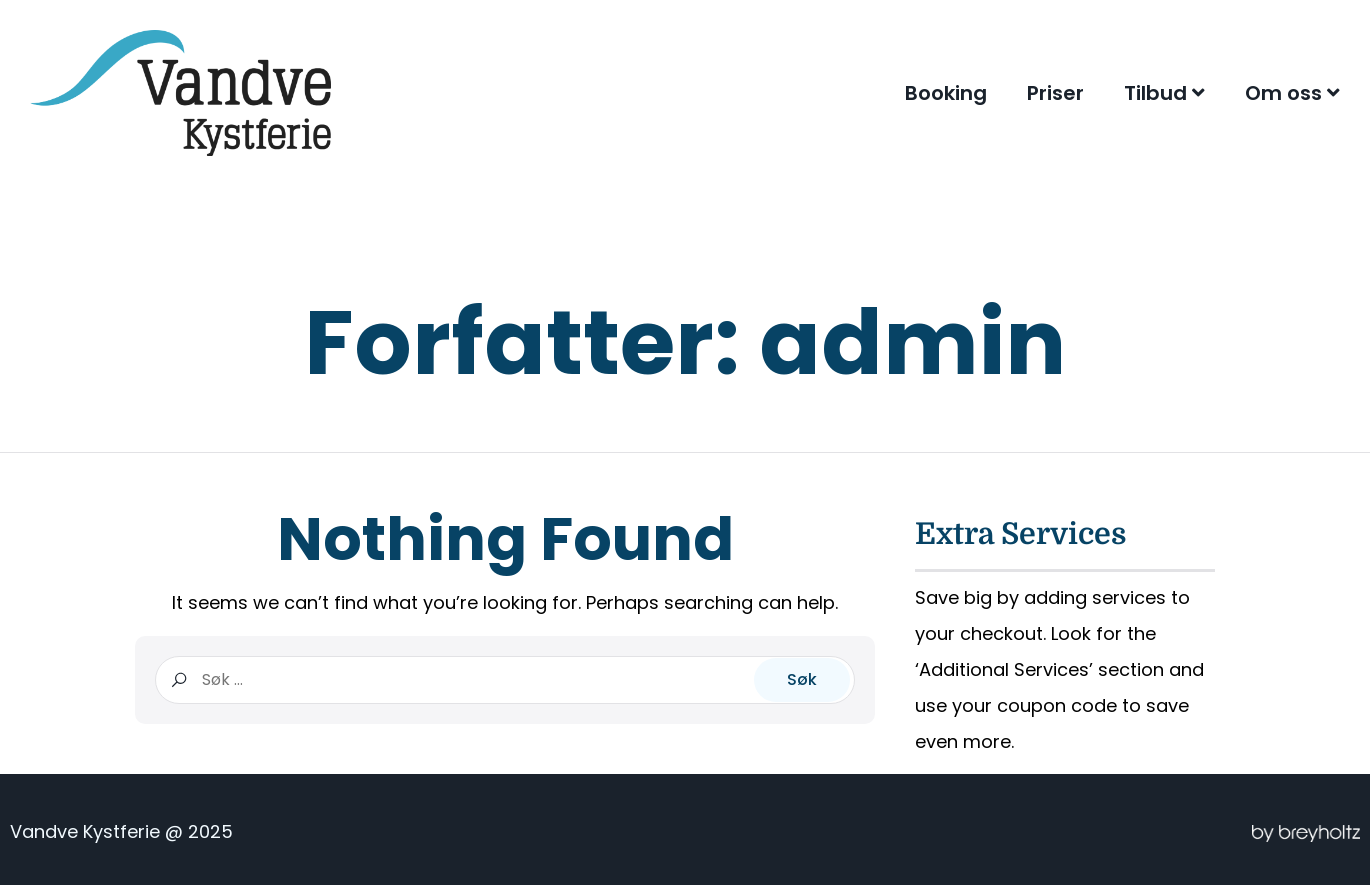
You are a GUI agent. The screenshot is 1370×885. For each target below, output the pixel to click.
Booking (946, 93)
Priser (1055, 93)
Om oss (1292, 93)
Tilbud (1164, 93)
